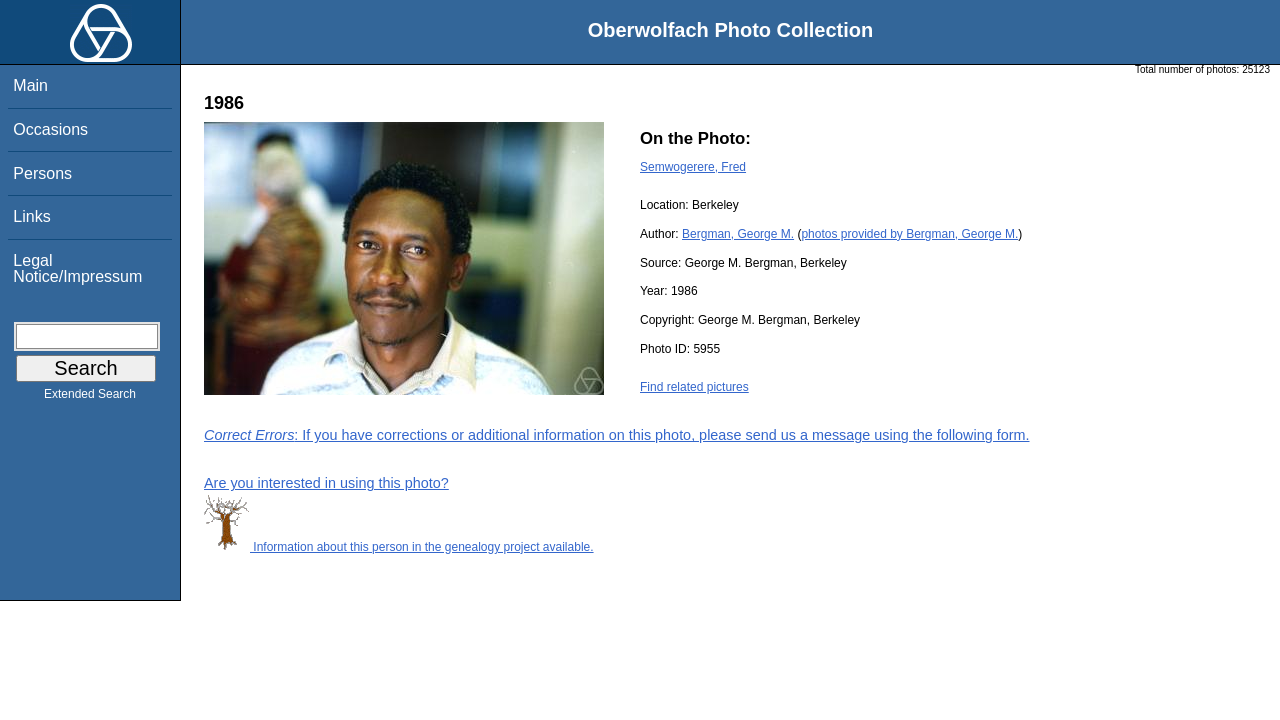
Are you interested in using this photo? (326, 483)
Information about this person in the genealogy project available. (399, 547)
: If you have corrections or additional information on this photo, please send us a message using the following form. (617, 435)
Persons (42, 173)
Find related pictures (694, 387)
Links (31, 216)
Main (30, 85)
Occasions (50, 129)
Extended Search (90, 398)
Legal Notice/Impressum (77, 268)
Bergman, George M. (738, 234)
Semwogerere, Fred (693, 167)
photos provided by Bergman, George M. (909, 234)
